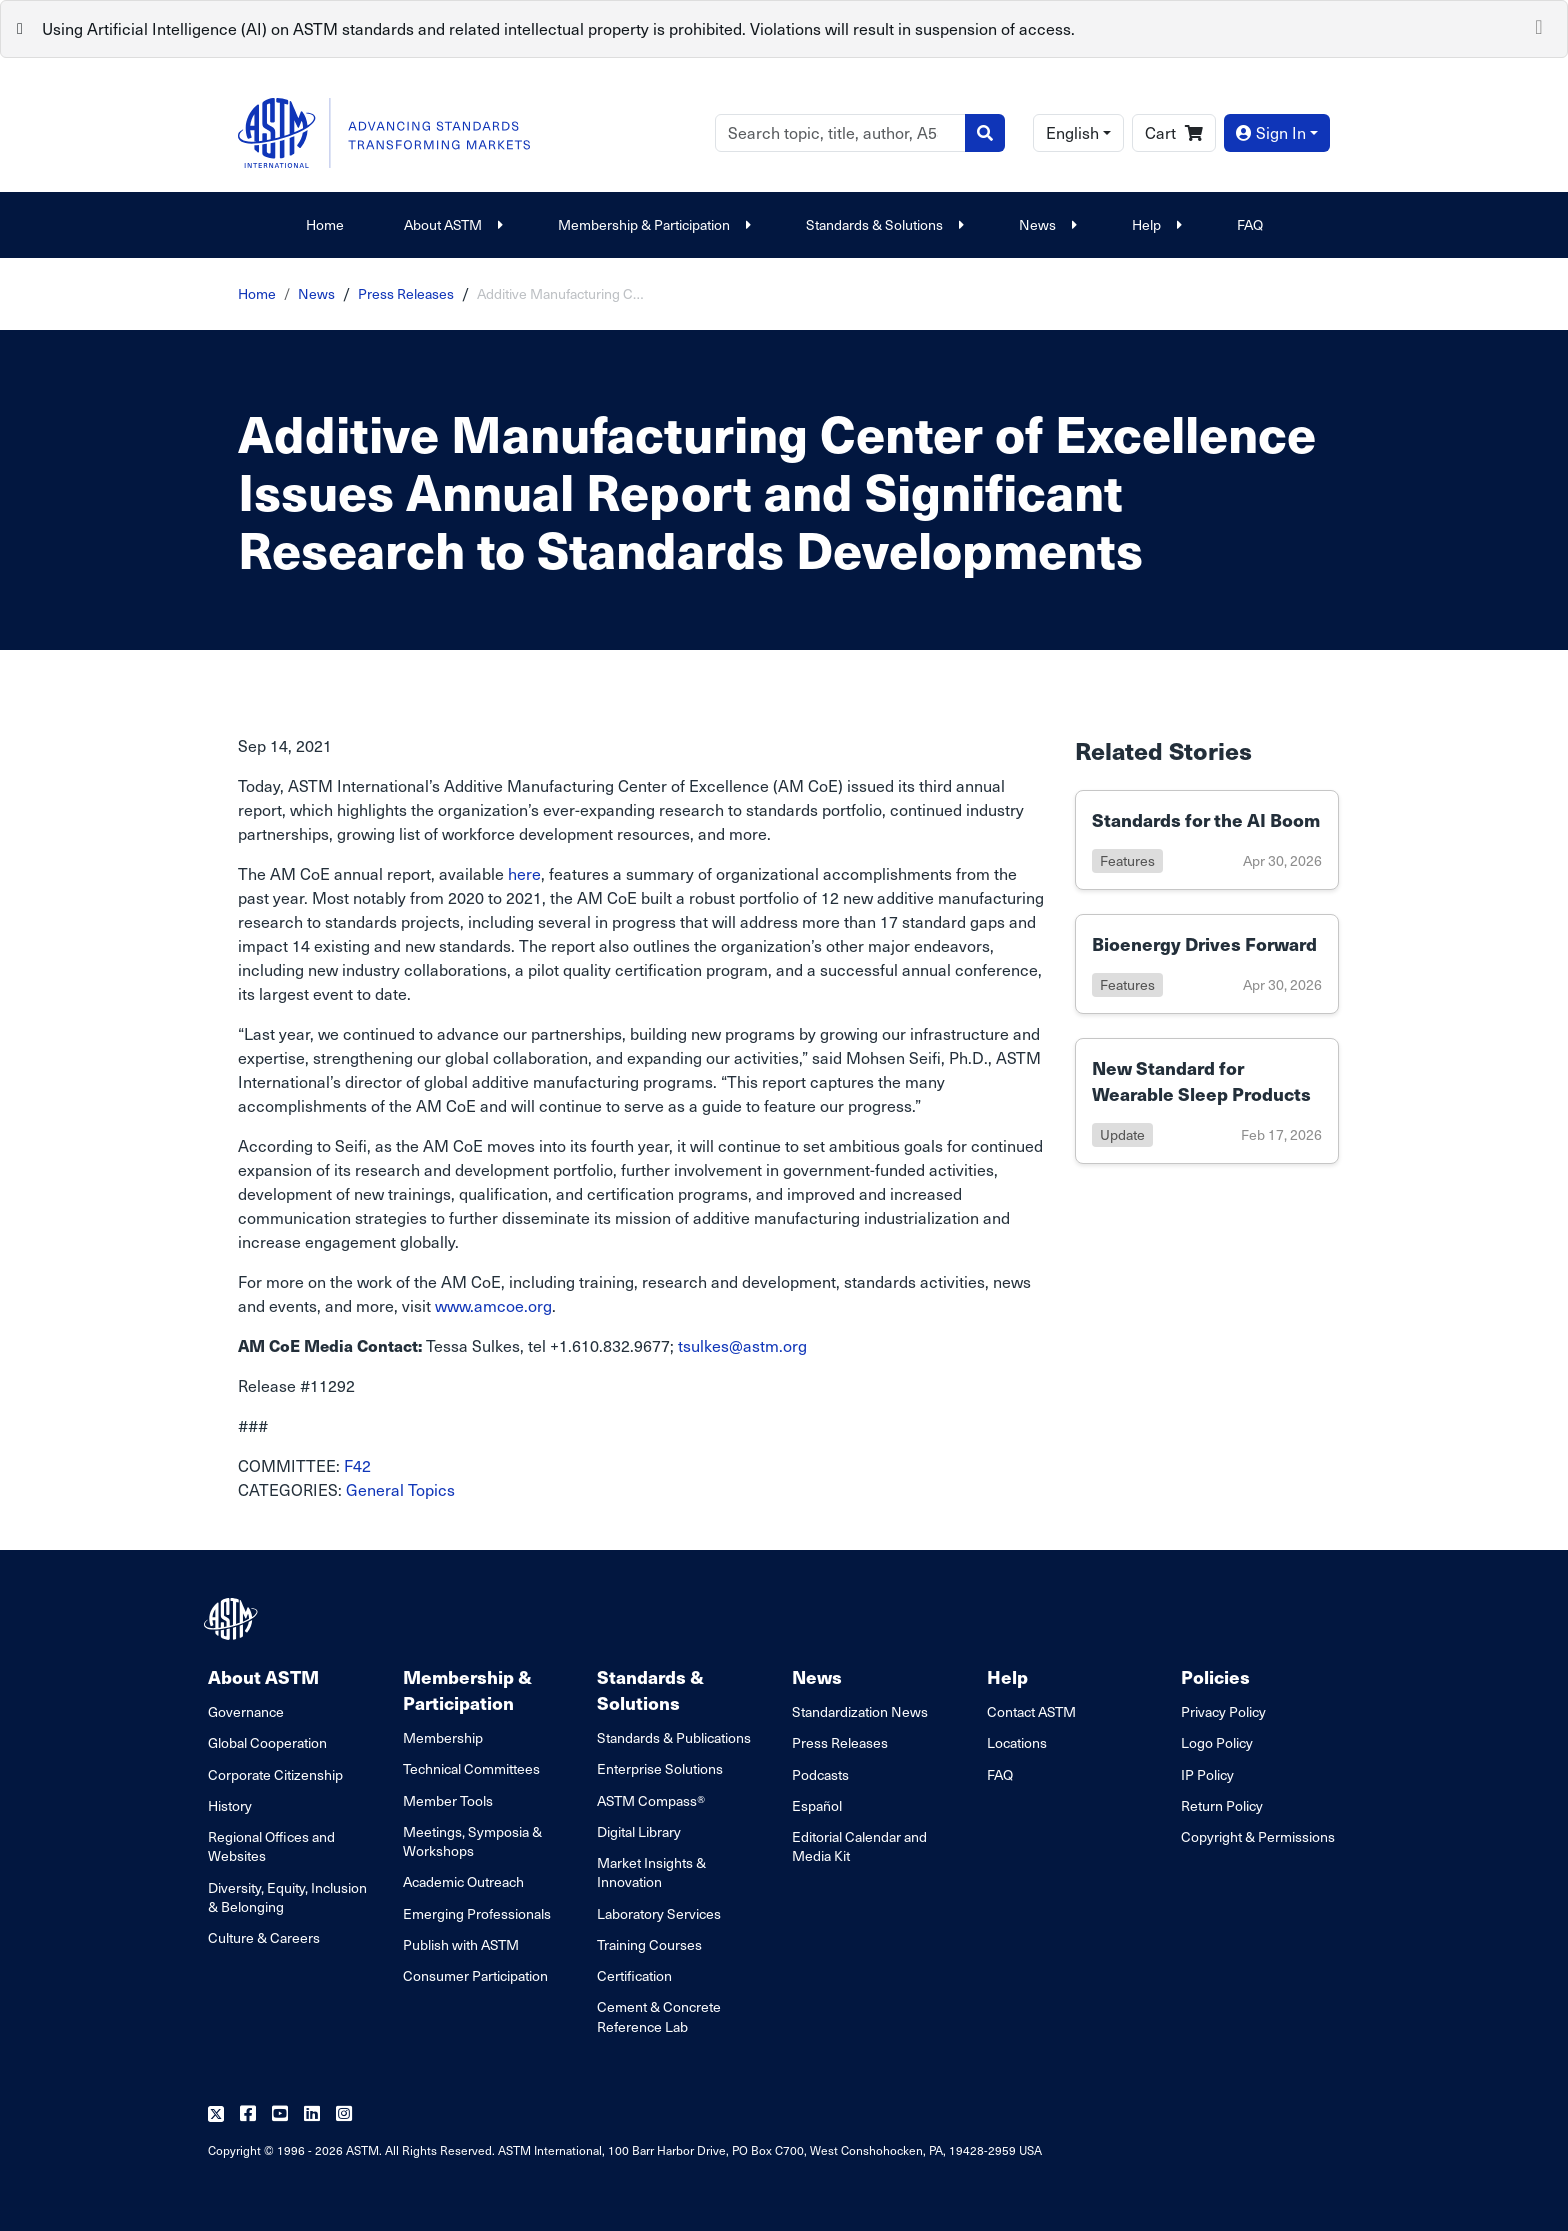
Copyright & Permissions (1258, 1836)
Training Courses (649, 1944)
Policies (1215, 1676)
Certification (634, 1975)
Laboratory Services (659, 1913)
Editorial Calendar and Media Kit (859, 1846)
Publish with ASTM (461, 1944)
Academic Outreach (463, 1881)
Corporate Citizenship (275, 1774)
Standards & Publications (674, 1737)
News (1045, 224)
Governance (246, 1711)
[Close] (1539, 25)
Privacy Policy (1223, 1711)
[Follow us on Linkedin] (312, 2114)
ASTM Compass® (651, 1800)
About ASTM (451, 224)
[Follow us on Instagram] (344, 2114)
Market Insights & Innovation (651, 1872)
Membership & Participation (652, 224)
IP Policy (1207, 1774)
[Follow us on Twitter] (216, 2114)
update (1122, 1134)
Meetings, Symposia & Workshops (472, 1841)
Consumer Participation (475, 1975)
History (230, 1805)
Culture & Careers (264, 1937)
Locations (1017, 1742)
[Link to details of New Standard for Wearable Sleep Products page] (1207, 1101)
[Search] (840, 133)
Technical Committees (471, 1768)
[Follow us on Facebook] (248, 2114)
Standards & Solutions (882, 224)
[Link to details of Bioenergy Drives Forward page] (1207, 964)
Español (817, 1805)
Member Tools (448, 1800)
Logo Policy (1217, 1742)
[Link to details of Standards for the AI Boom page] (1207, 840)
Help (1154, 224)
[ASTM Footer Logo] (233, 1619)
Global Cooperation (267, 1742)
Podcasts (820, 1774)
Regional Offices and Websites (271, 1846)
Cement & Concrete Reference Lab (659, 2016)
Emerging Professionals (477, 1913)
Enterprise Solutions (660, 1768)
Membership (443, 1737)
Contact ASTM (1031, 1711)
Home (325, 224)
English (1072, 132)
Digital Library (639, 1831)
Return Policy (1222, 1805)
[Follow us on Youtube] (280, 2114)
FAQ (1250, 224)
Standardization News (860, 1711)
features (1127, 860)
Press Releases (406, 293)
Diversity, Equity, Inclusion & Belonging (287, 1897)
